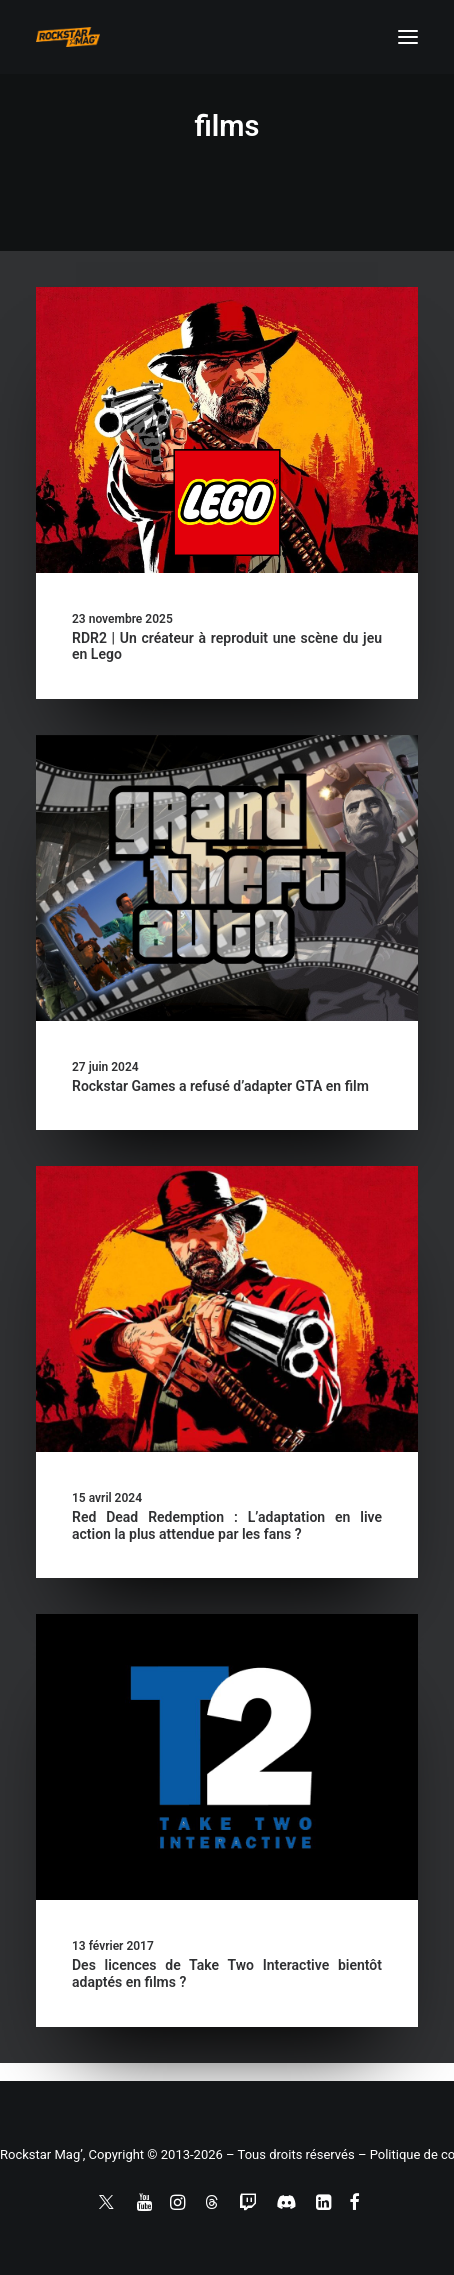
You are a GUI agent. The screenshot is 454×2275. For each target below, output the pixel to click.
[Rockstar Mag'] (68, 37)
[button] (408, 37)
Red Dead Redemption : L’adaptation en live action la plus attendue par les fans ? (227, 1525)
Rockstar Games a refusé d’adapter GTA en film (220, 1086)
